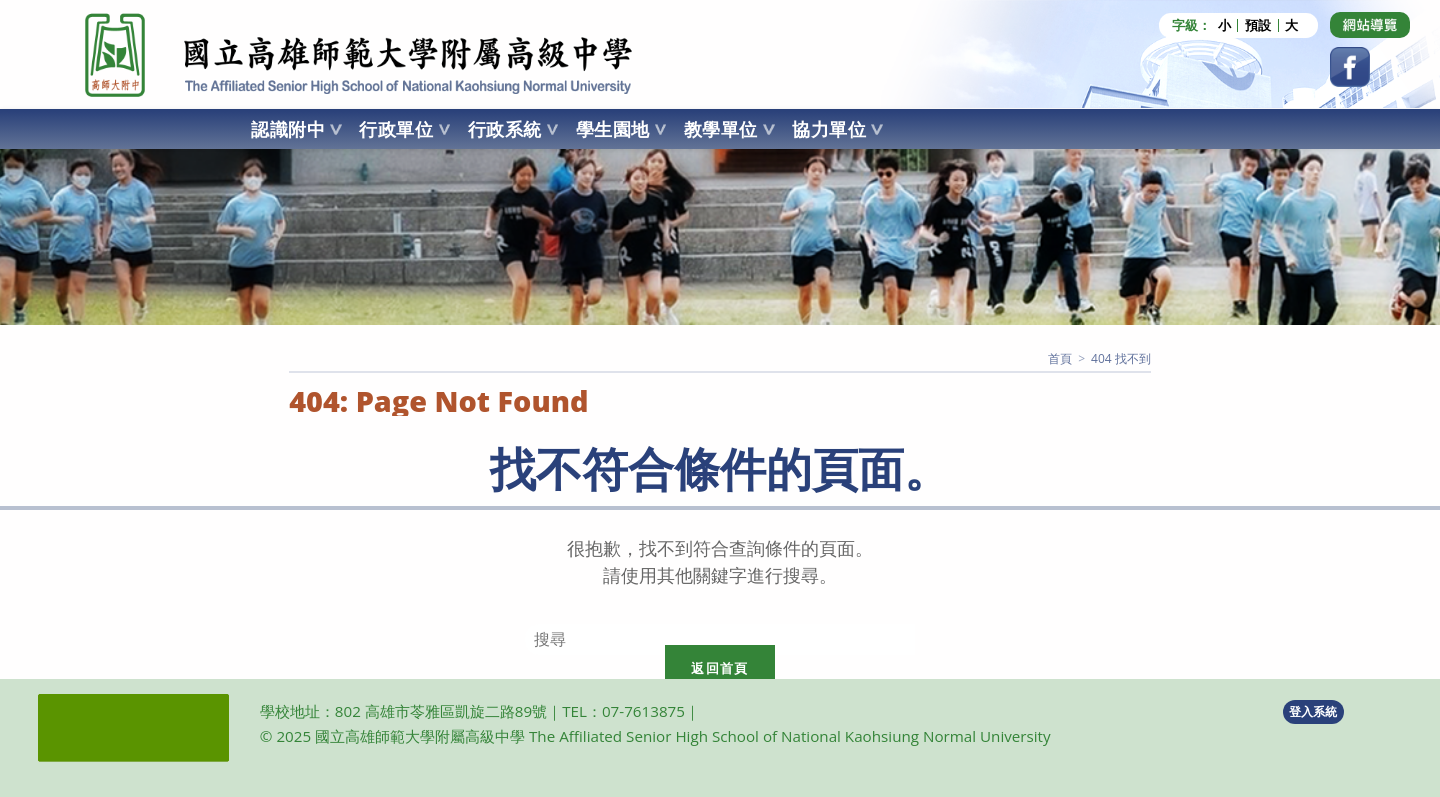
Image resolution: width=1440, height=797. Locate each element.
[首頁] (1060, 358)
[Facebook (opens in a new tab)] (1350, 67)
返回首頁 (719, 668)
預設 (1258, 25)
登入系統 (1313, 711)
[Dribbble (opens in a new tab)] (1370, 25)
